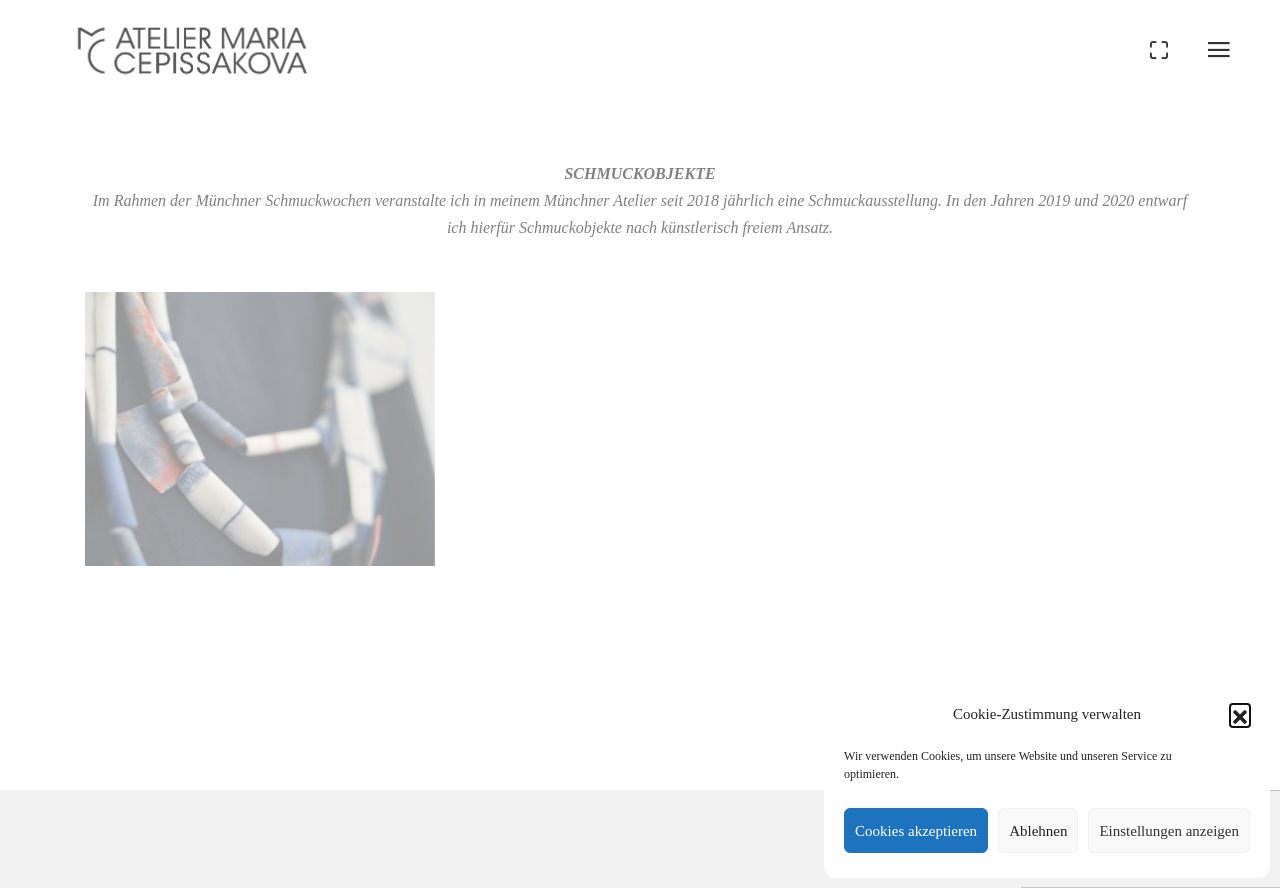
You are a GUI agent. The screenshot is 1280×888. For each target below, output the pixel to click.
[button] (1240, 714)
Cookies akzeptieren (916, 831)
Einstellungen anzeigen (1169, 831)
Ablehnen (1038, 831)
